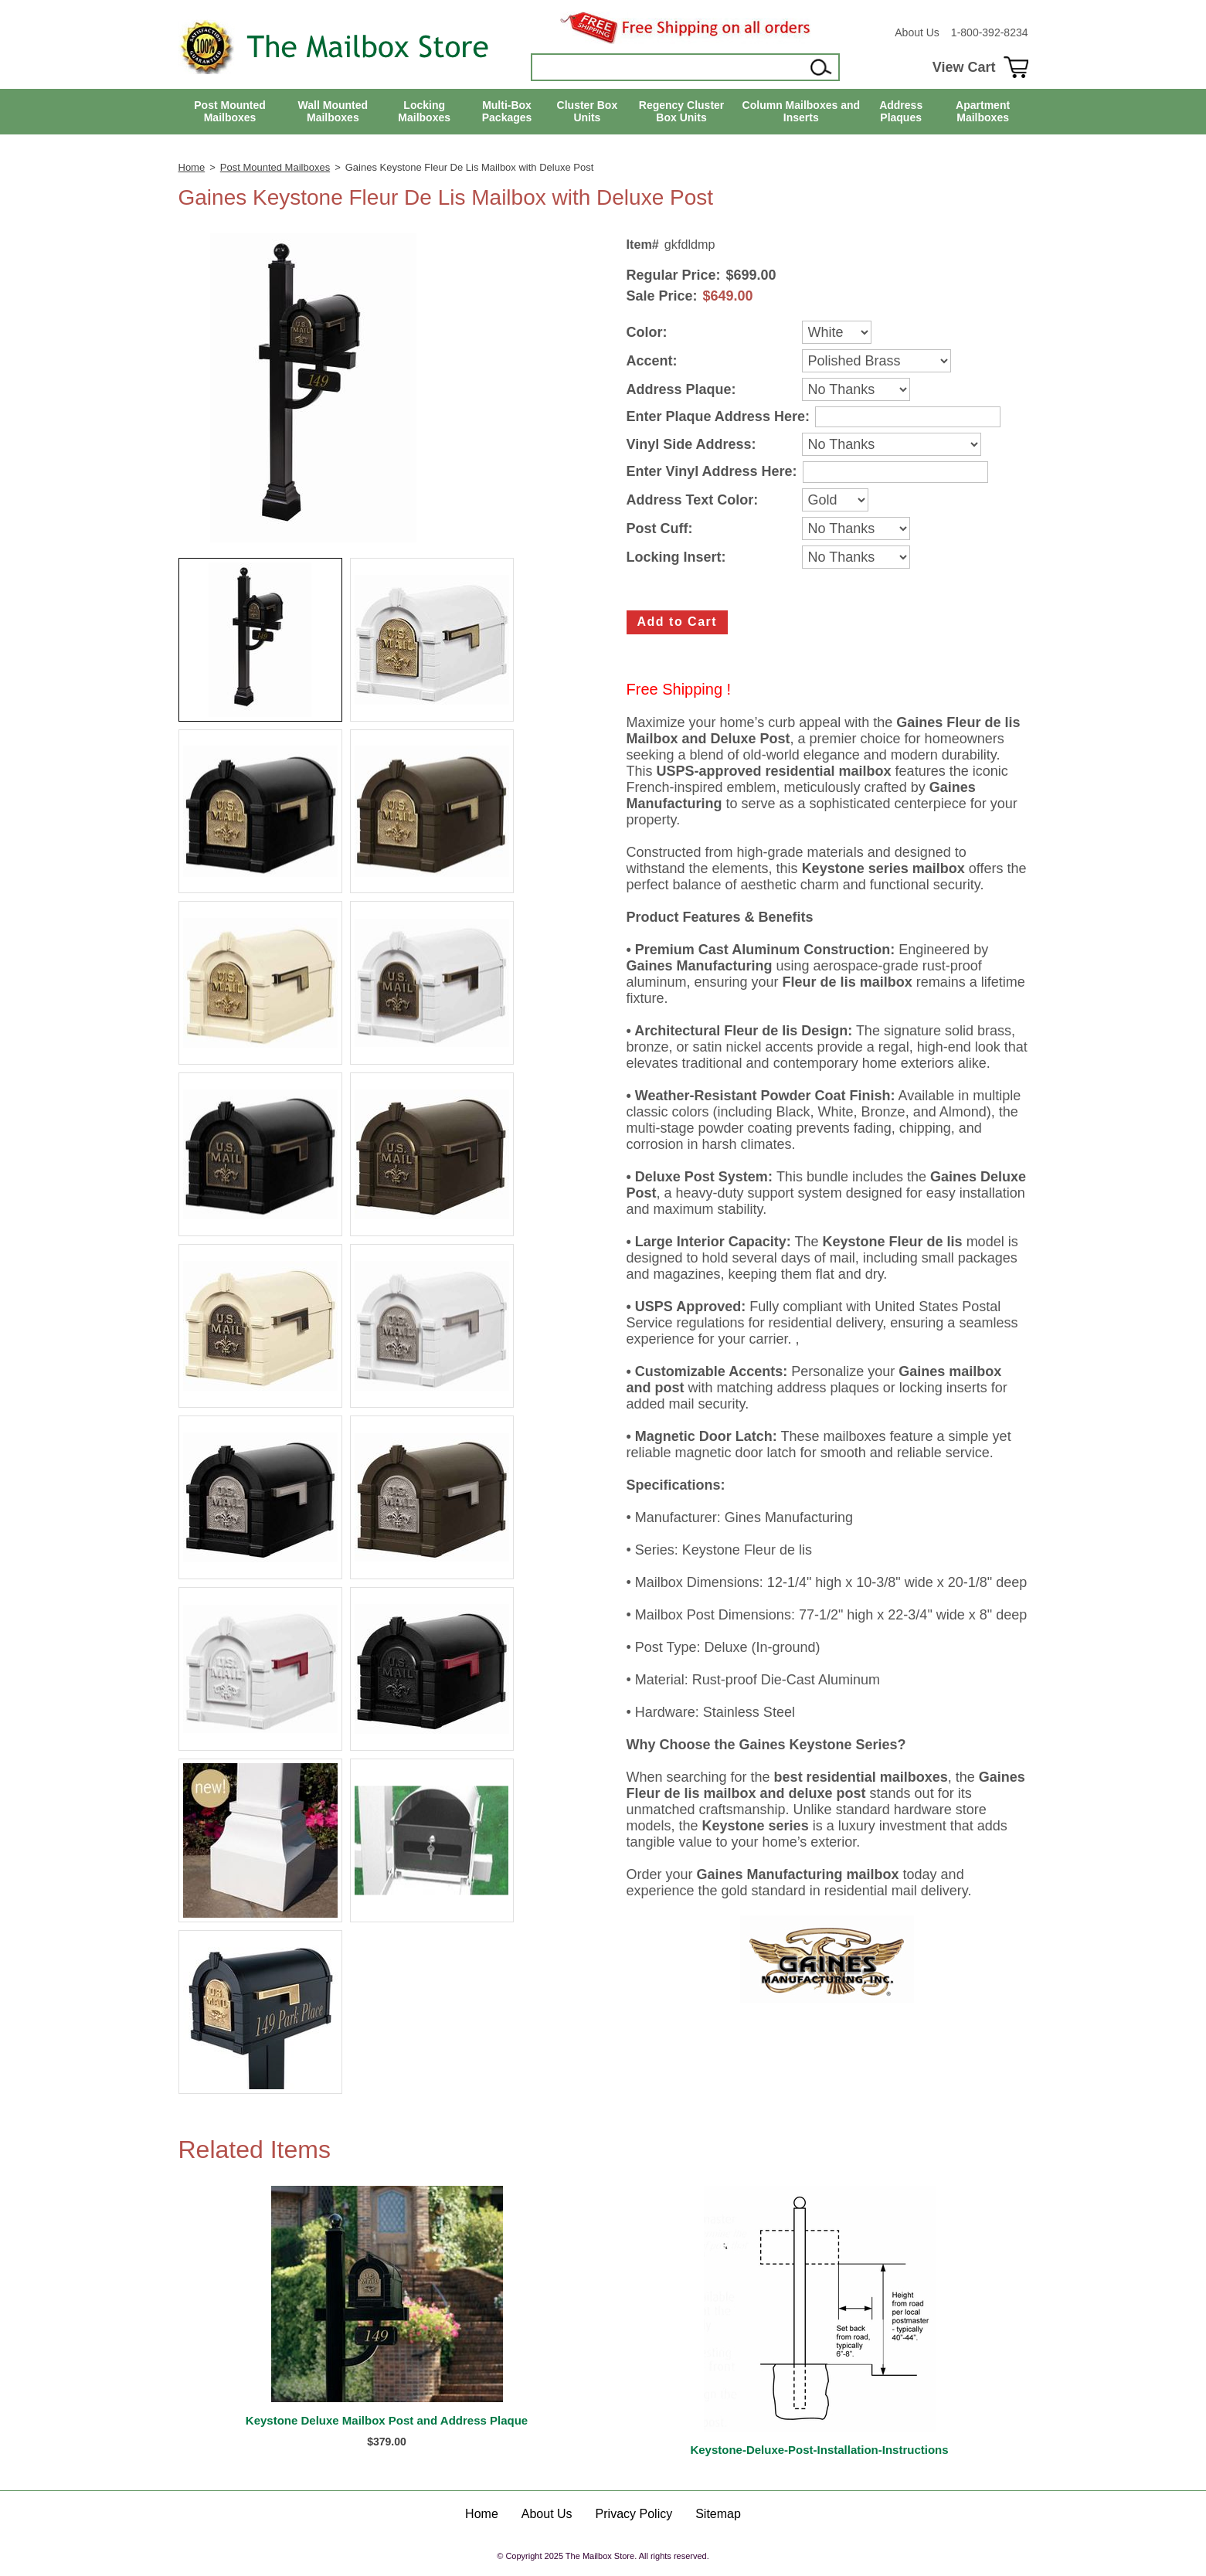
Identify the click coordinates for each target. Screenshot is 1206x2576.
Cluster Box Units (587, 111)
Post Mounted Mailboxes (230, 111)
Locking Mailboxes (424, 111)
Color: (647, 332)
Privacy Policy (634, 2513)
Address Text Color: (693, 500)
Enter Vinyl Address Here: (712, 471)
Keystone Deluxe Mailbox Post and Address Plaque (387, 2420)
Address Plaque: (681, 389)
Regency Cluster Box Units (681, 111)
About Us (917, 32)
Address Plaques (900, 111)
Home (192, 167)
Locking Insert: (676, 557)
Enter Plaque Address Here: (718, 417)
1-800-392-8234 (989, 32)
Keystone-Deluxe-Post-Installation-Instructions (819, 2449)
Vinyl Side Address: (691, 444)
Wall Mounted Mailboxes (333, 111)
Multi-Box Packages (507, 111)
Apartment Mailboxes (983, 111)
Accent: (652, 361)
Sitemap (718, 2513)
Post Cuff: (660, 529)
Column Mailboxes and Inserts (801, 111)
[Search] (669, 67)
